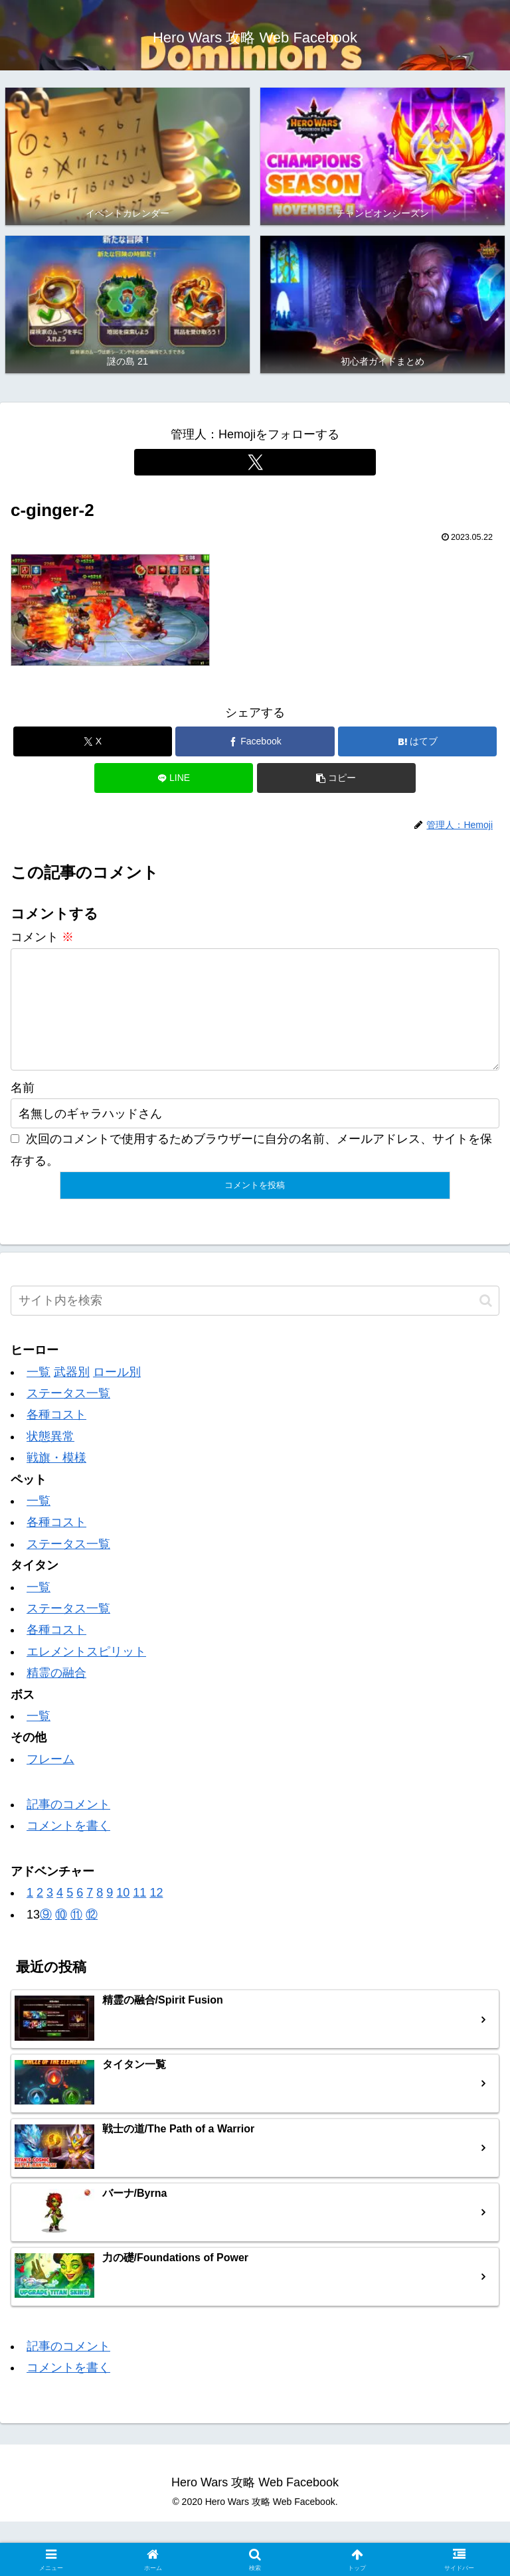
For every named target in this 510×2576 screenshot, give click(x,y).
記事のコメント (68, 1825)
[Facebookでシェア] (254, 741)
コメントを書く (68, 1846)
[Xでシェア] (92, 741)
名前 (23, 1109)
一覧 (38, 1393)
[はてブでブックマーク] (417, 741)
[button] (336, 778)
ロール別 (117, 1393)
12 (156, 1914)
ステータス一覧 (68, 1414)
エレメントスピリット (86, 1672)
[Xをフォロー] (255, 462)
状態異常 (50, 1457)
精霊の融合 (56, 1694)
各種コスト (56, 1435)
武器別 (72, 1393)
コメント (42, 937)
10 (122, 1914)
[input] (255, 1322)
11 (139, 1914)
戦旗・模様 (56, 1479)
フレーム (50, 1780)
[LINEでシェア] (173, 778)
